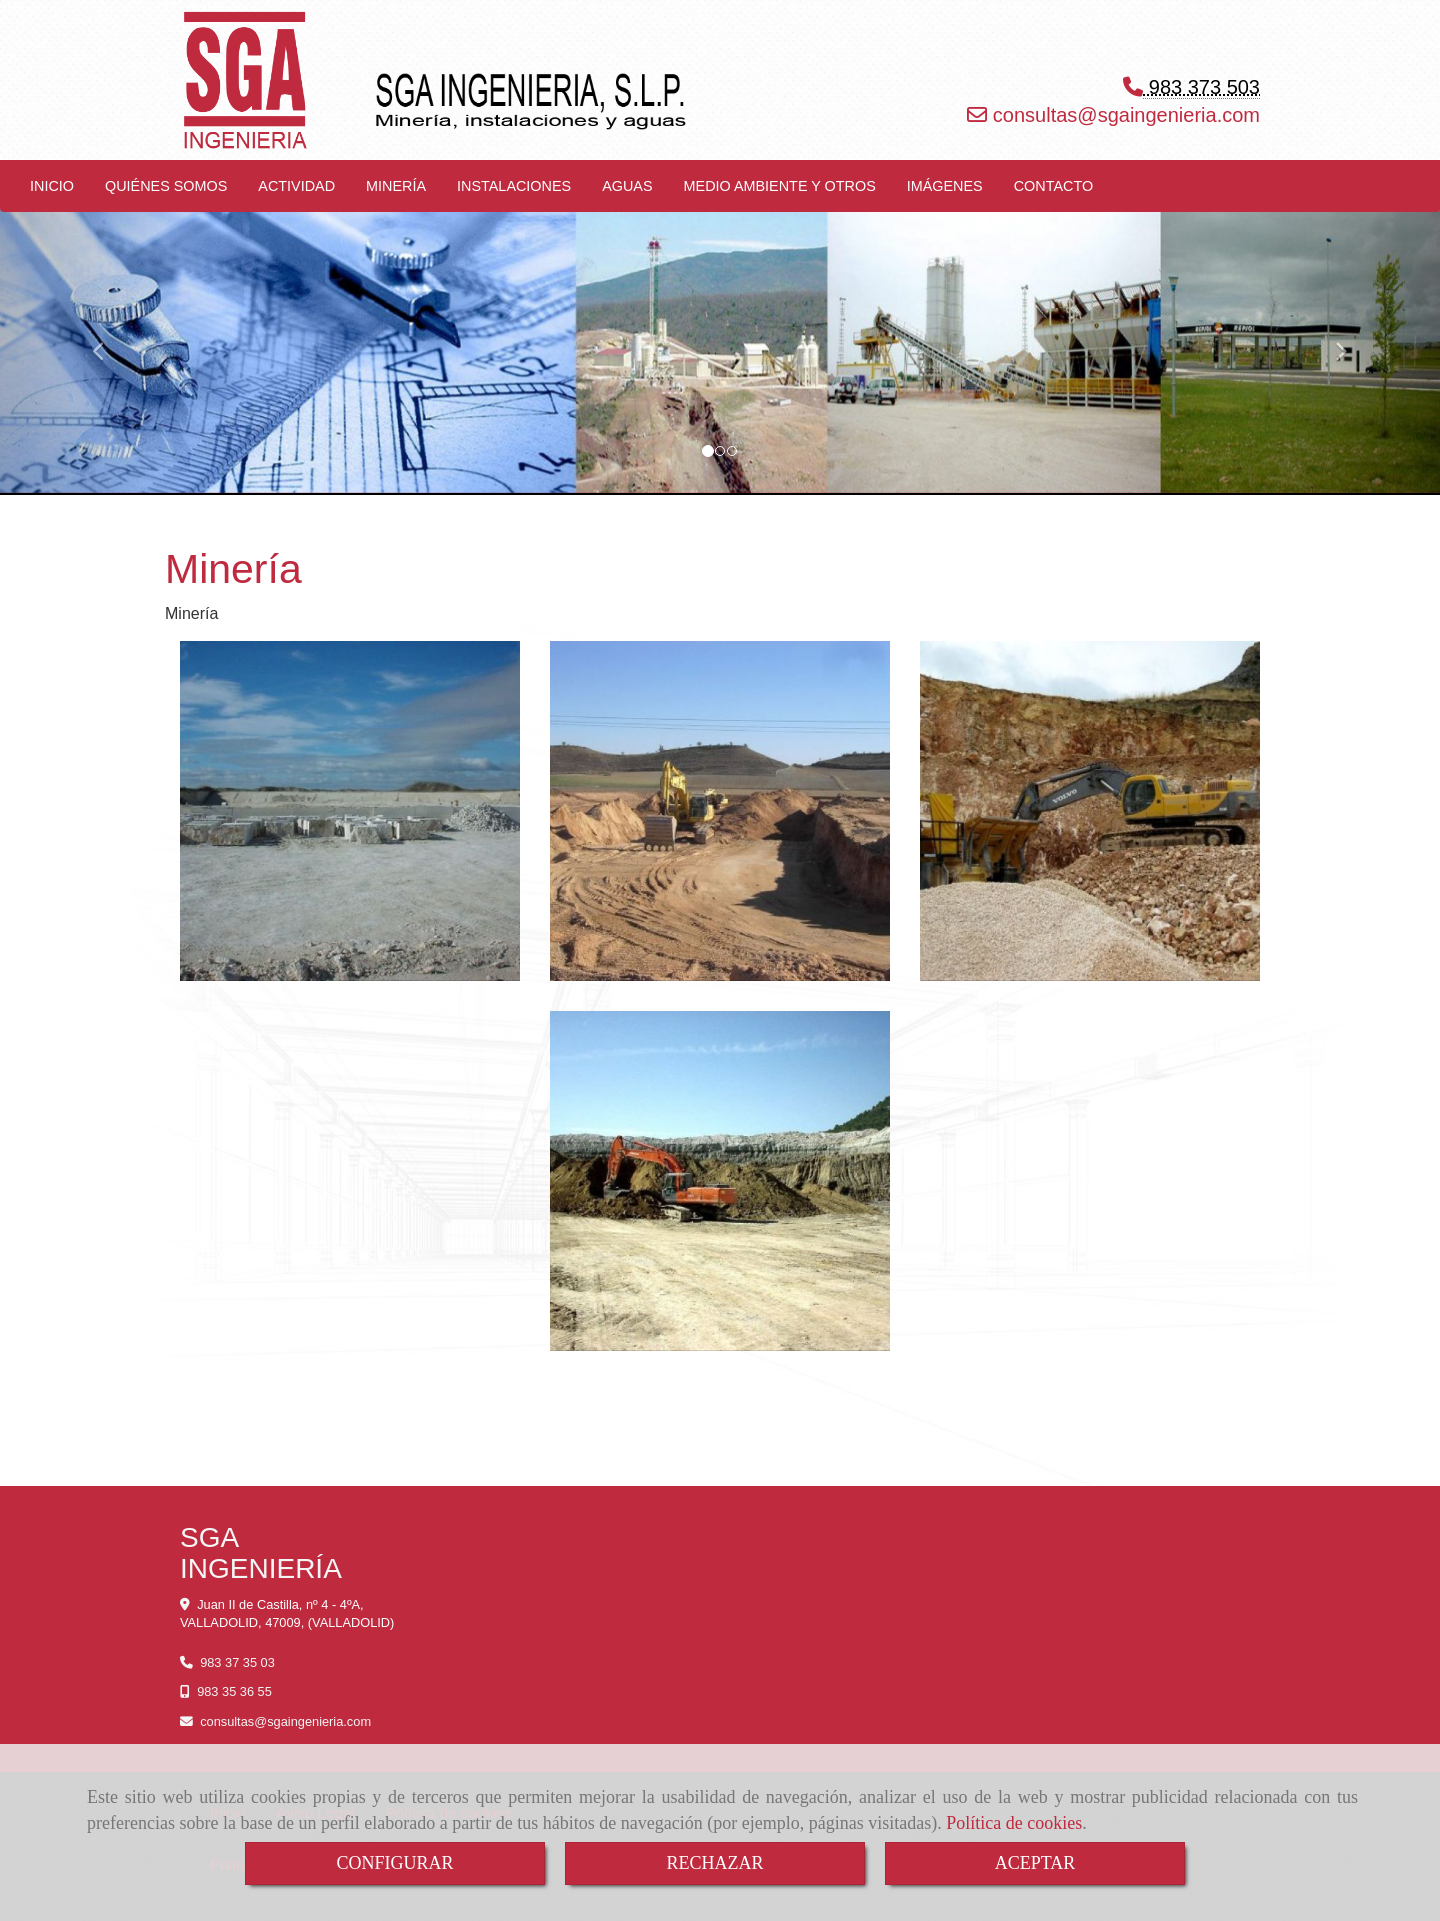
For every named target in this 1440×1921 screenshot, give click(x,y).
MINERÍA (396, 186)
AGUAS (627, 186)
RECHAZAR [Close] (714, 1863)
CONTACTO (1053, 186)
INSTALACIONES (514, 186)
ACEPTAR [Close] (1035, 1863)
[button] (108, 342)
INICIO (52, 186)
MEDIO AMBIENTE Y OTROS (780, 186)
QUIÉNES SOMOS (166, 186)
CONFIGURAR (394, 1863)
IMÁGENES (945, 186)
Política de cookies (1014, 1823)
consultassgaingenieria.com (1123, 115)
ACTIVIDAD (296, 186)
